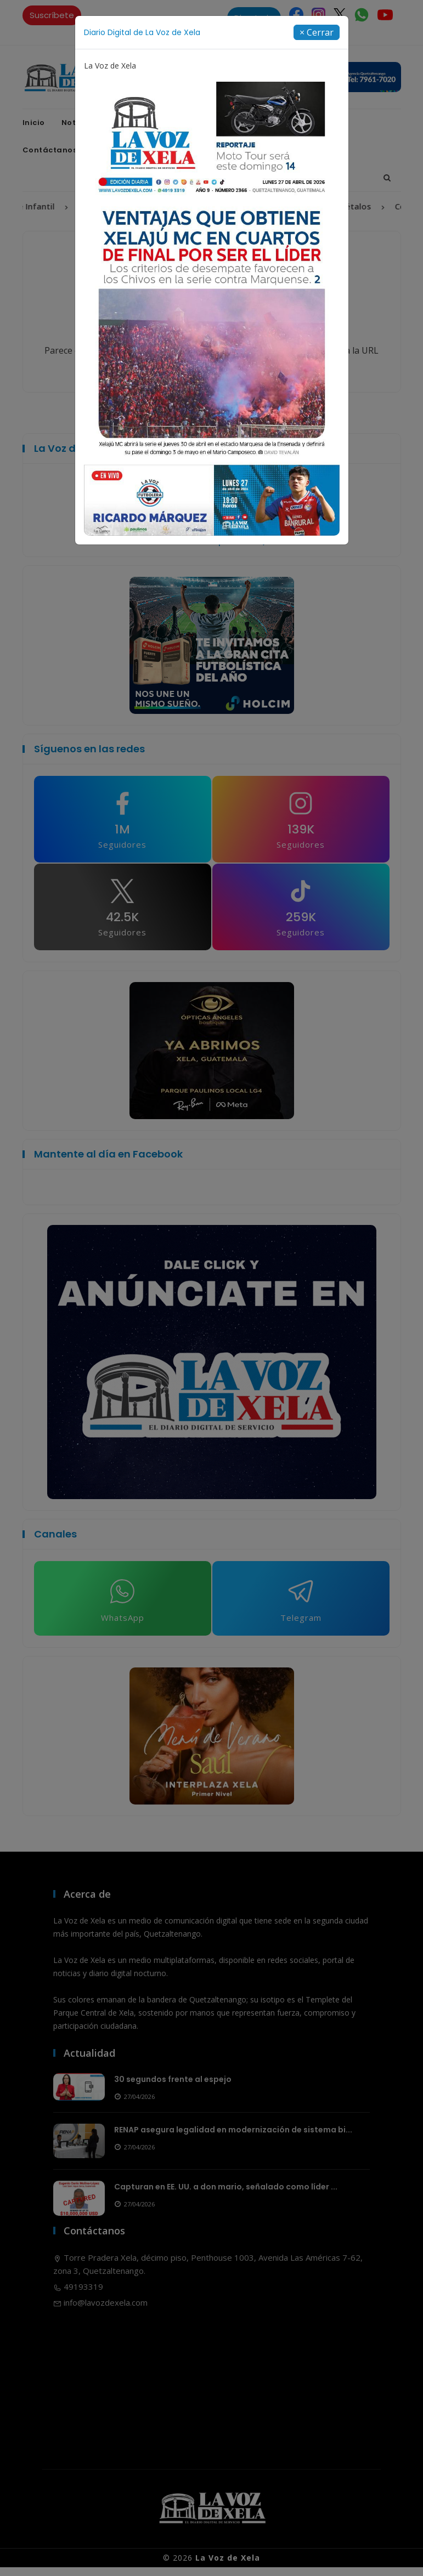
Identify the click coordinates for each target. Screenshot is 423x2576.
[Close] (317, 32)
